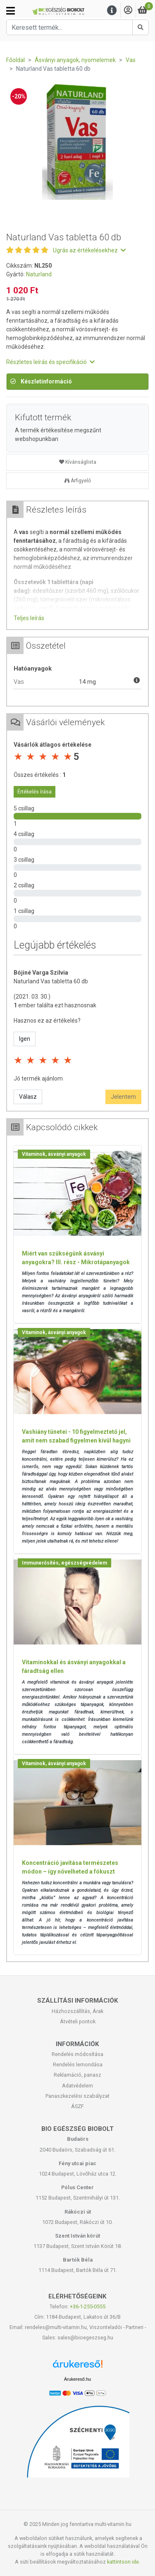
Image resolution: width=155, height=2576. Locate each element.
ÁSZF (77, 2106)
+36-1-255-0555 (87, 2306)
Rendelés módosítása (77, 2054)
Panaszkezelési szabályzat (77, 2096)
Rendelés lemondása (78, 2064)
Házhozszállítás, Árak (77, 2011)
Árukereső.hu (77, 2379)
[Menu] (112, 11)
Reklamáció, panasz (77, 2075)
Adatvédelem (77, 2085)
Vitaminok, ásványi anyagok (54, 1154)
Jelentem (123, 1096)
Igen (24, 1038)
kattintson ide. (123, 2562)
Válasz (28, 1096)
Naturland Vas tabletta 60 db (51, 981)
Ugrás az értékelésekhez (89, 250)
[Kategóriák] (10, 11)
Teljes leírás (29, 618)
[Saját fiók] (128, 10)
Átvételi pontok (77, 2021)
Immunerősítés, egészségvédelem (64, 1563)
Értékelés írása (34, 792)
